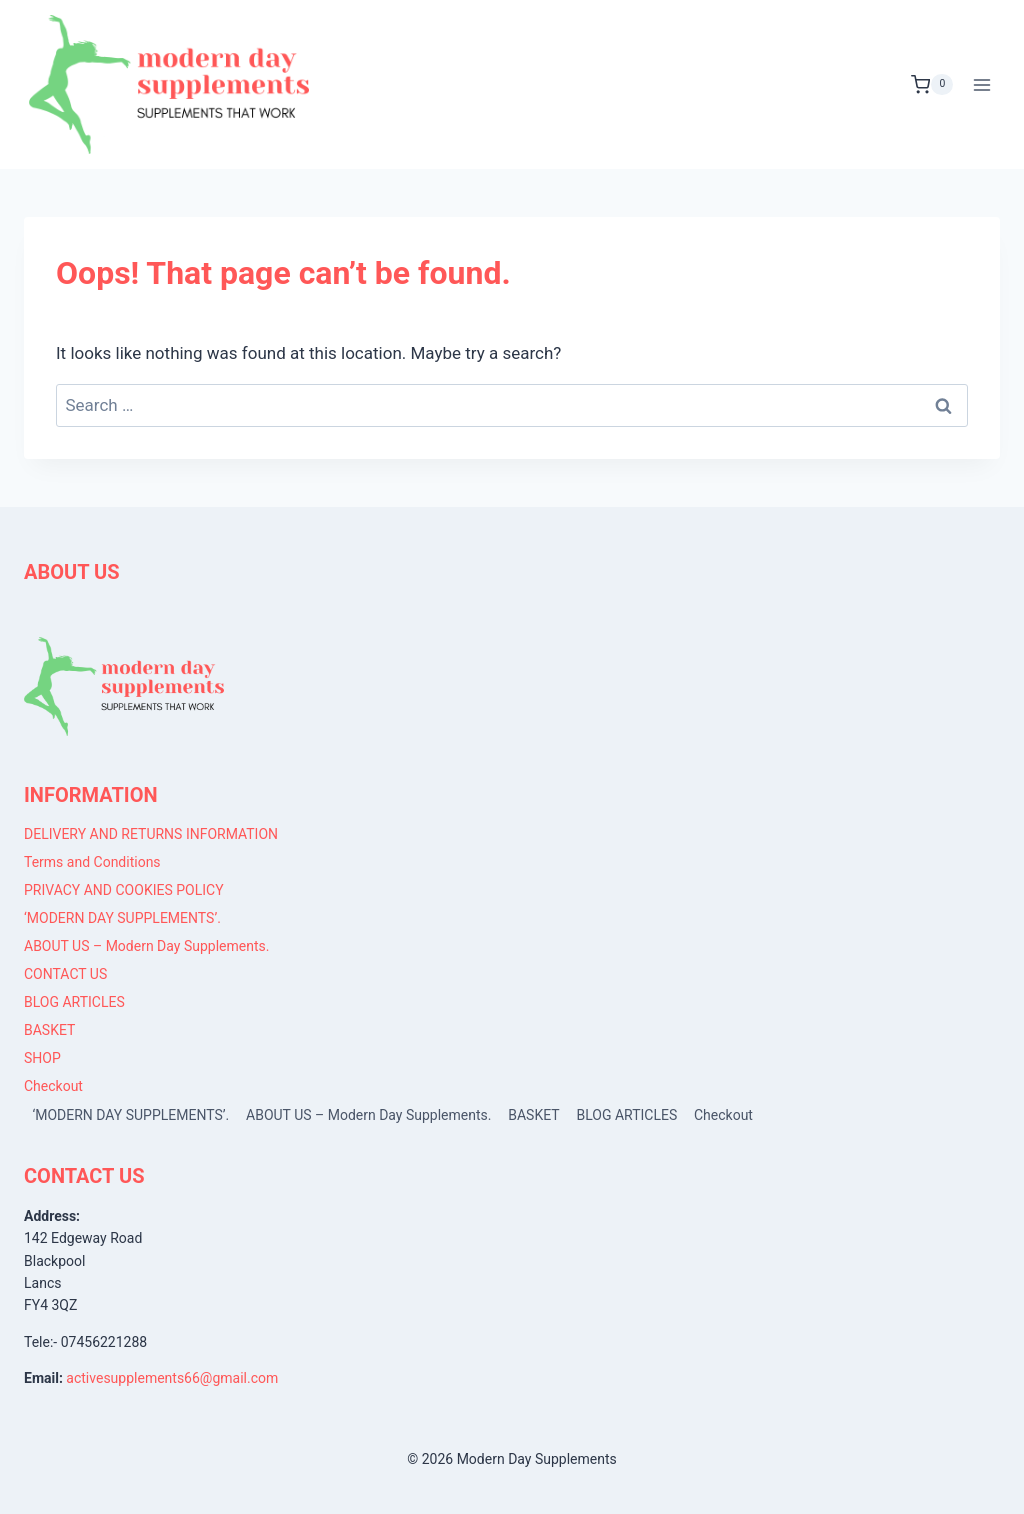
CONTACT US (65, 974)
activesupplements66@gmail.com (172, 1378)
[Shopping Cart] (932, 85)
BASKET (49, 1030)
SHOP (42, 1058)
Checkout (53, 1086)
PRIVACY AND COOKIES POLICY (124, 890)
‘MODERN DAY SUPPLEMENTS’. (122, 918)
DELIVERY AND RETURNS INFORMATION (151, 834)
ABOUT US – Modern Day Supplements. (146, 946)
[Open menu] (981, 84)
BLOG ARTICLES (74, 1002)
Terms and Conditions (92, 862)
